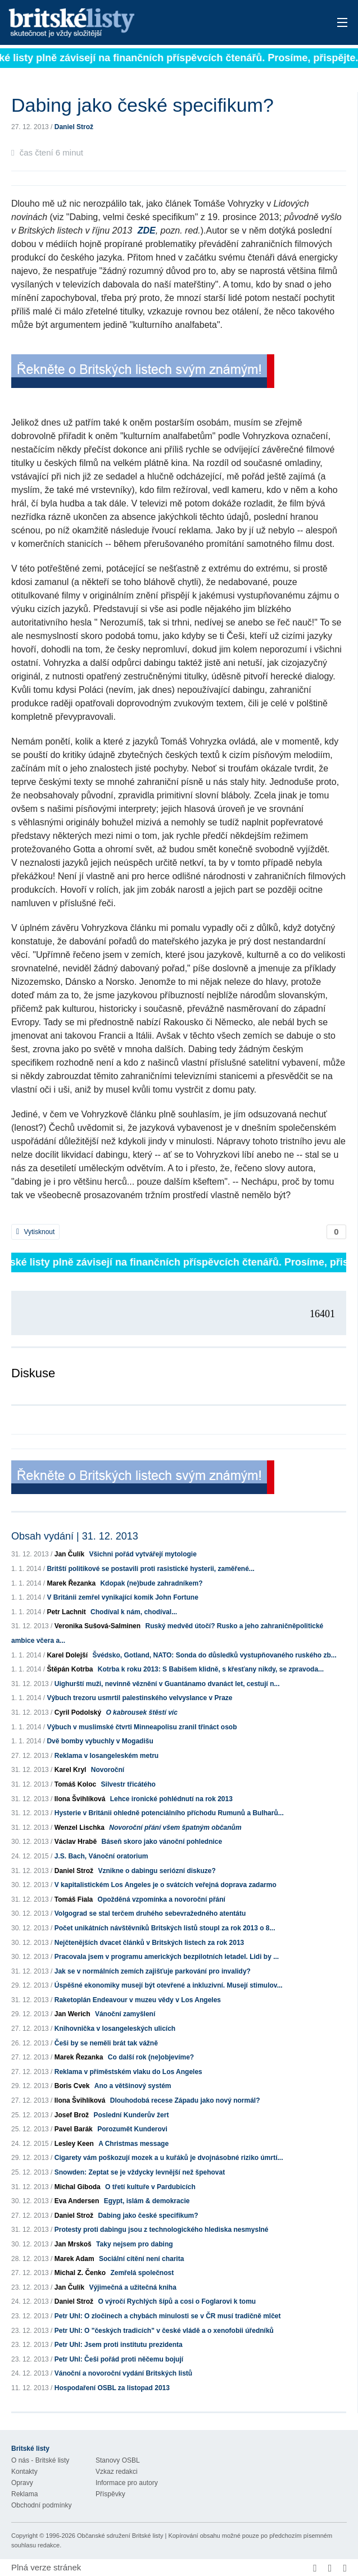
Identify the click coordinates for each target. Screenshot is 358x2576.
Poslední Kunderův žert (131, 2115)
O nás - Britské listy (40, 2460)
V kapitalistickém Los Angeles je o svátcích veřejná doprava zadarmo (166, 1885)
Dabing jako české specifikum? (148, 2215)
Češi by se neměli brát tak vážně (106, 2043)
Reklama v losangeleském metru (106, 1756)
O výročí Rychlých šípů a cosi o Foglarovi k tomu (177, 2301)
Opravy (22, 2483)
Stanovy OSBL (118, 2460)
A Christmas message (133, 2144)
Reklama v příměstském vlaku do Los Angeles (128, 2072)
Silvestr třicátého (128, 1784)
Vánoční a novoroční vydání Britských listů (123, 2373)
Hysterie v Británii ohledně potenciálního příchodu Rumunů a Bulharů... (169, 1813)
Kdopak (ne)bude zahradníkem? (151, 1583)
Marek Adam (74, 2259)
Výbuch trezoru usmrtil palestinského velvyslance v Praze (139, 1698)
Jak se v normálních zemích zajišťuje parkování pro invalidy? (153, 1971)
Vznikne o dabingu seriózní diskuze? (156, 1871)
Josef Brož (72, 2115)
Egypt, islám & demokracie (147, 2201)
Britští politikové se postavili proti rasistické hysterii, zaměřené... (150, 1569)
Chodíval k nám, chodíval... (133, 1612)
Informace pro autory (127, 2483)
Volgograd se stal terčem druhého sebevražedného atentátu (150, 1913)
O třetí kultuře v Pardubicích (150, 2187)
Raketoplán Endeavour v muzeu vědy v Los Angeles (138, 2000)
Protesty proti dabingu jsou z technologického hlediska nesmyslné (162, 2230)
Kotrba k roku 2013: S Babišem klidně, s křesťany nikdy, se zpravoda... (211, 1669)
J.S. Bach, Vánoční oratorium (101, 1856)
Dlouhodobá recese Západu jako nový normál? (185, 2100)
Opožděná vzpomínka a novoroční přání (161, 1899)
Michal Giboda (78, 2187)
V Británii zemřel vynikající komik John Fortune (122, 1597)
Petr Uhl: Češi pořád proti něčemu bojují (119, 2359)
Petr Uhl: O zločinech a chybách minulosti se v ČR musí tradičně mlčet (168, 2316)
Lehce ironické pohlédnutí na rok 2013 (171, 1799)
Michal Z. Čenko (80, 2273)
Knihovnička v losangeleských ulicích (115, 2029)
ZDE (147, 230)
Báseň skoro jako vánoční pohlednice (161, 1842)
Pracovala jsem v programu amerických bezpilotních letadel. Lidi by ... (167, 1957)
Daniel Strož (74, 127)
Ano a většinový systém (132, 2086)
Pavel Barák (74, 2129)
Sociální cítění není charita (141, 2259)
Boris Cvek (72, 2086)
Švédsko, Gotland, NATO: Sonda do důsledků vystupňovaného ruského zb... (214, 1655)
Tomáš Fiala (74, 1899)
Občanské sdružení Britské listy (120, 2535)
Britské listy (142, 23)
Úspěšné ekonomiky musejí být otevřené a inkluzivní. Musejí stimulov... (169, 1985)
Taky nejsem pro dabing (134, 2244)
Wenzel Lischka (80, 1827)
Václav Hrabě (76, 1842)
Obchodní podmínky (41, 2505)
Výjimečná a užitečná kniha (132, 2287)
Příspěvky (110, 2494)
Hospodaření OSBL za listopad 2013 (112, 2388)
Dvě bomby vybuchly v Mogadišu (100, 1741)
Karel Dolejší (67, 1655)
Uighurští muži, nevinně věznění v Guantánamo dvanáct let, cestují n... (167, 1684)
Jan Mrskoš (73, 2244)
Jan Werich (72, 2014)
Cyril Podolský (78, 1712)
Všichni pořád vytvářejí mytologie (142, 1554)
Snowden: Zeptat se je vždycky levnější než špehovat (140, 2172)
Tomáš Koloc (75, 1784)
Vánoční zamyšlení (125, 2014)
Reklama (24, 2494)
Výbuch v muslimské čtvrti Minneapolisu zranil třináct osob (142, 1727)
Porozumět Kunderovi (132, 2129)
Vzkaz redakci (117, 2471)
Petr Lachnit (66, 1612)
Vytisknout (35, 1232)
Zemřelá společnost (142, 2273)
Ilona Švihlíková (80, 1799)
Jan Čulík (69, 1554)
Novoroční (107, 1770)
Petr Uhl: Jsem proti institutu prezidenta (119, 2345)
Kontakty (24, 2471)
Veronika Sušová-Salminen (98, 1626)
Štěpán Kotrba (70, 1669)
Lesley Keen (74, 2144)
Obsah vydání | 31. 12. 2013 (74, 1536)
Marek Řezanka (71, 1583)
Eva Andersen (77, 2201)
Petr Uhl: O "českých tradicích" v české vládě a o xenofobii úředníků (164, 2331)
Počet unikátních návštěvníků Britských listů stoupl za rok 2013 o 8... (165, 1928)
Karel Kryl (71, 1770)
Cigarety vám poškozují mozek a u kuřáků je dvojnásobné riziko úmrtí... (169, 2158)
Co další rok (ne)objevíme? (151, 2057)
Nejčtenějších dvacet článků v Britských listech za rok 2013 (149, 1943)
